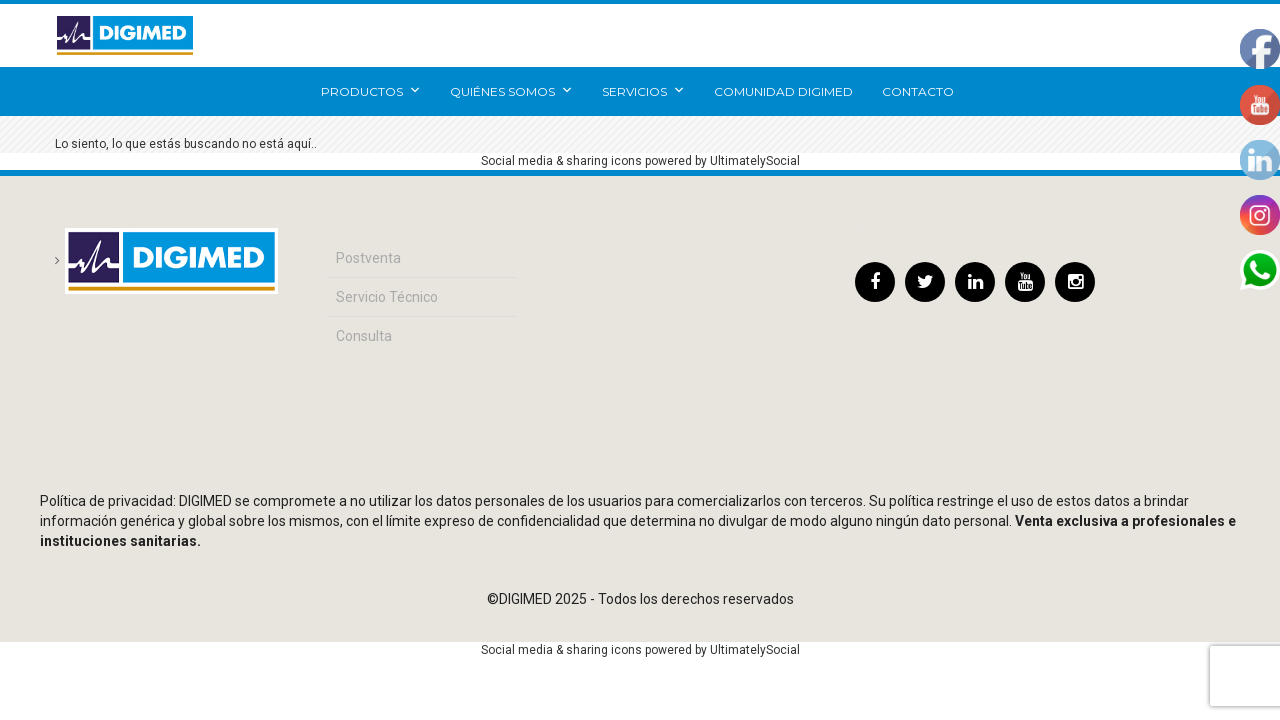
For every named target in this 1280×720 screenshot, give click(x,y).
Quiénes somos (511, 91)
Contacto (918, 91)
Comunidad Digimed (783, 91)
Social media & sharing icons (563, 161)
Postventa (368, 258)
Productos (371, 91)
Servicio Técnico (387, 297)
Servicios (643, 91)
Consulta (364, 336)
